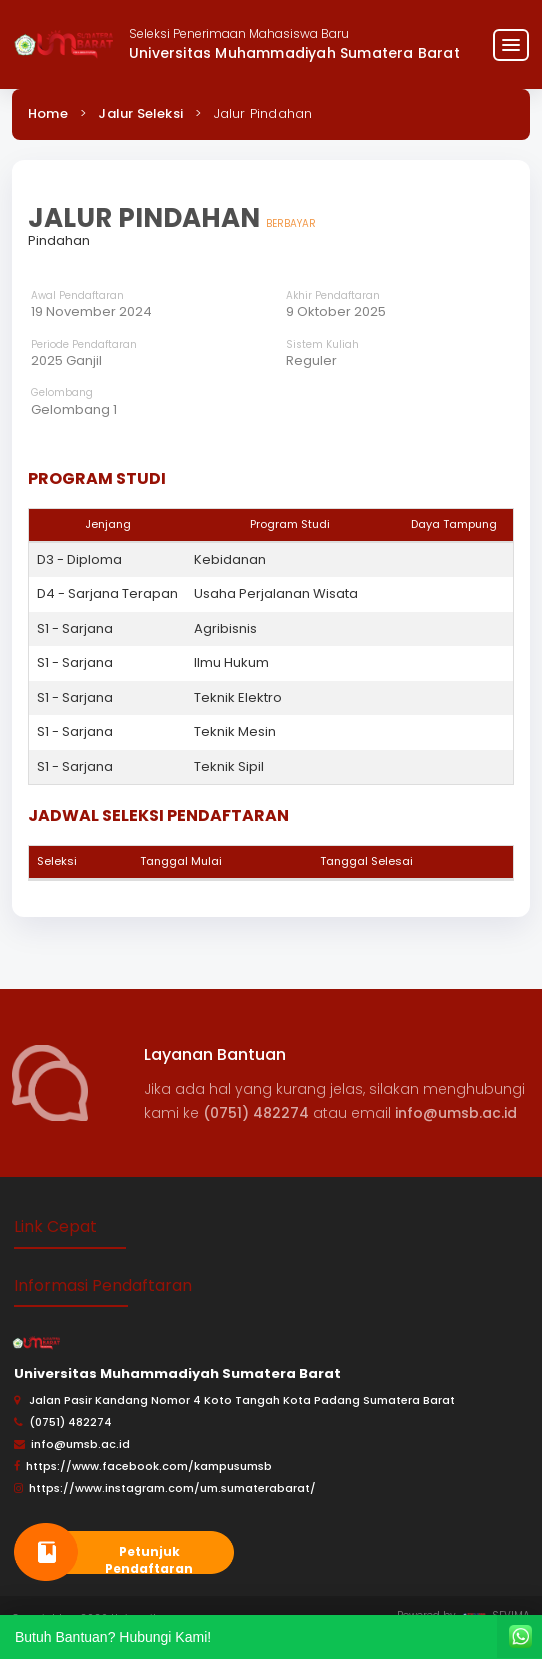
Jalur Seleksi (140, 113)
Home (48, 113)
